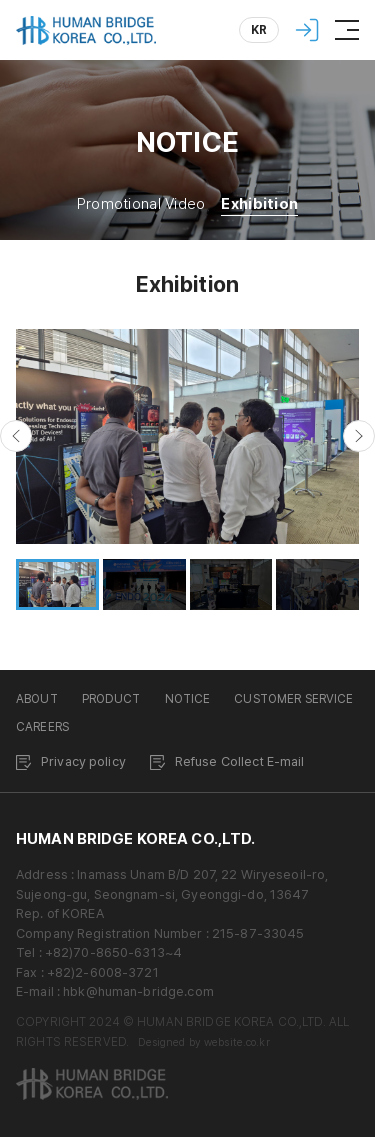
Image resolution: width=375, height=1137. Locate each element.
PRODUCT (111, 699)
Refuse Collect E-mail (240, 761)
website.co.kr (237, 1042)
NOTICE (188, 699)
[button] (16, 436)
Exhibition (259, 204)
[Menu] (347, 30)
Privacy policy (83, 761)
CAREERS (42, 727)
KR (259, 30)
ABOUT (37, 699)
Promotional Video (141, 204)
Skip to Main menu (0, 0)
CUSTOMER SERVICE (293, 699)
